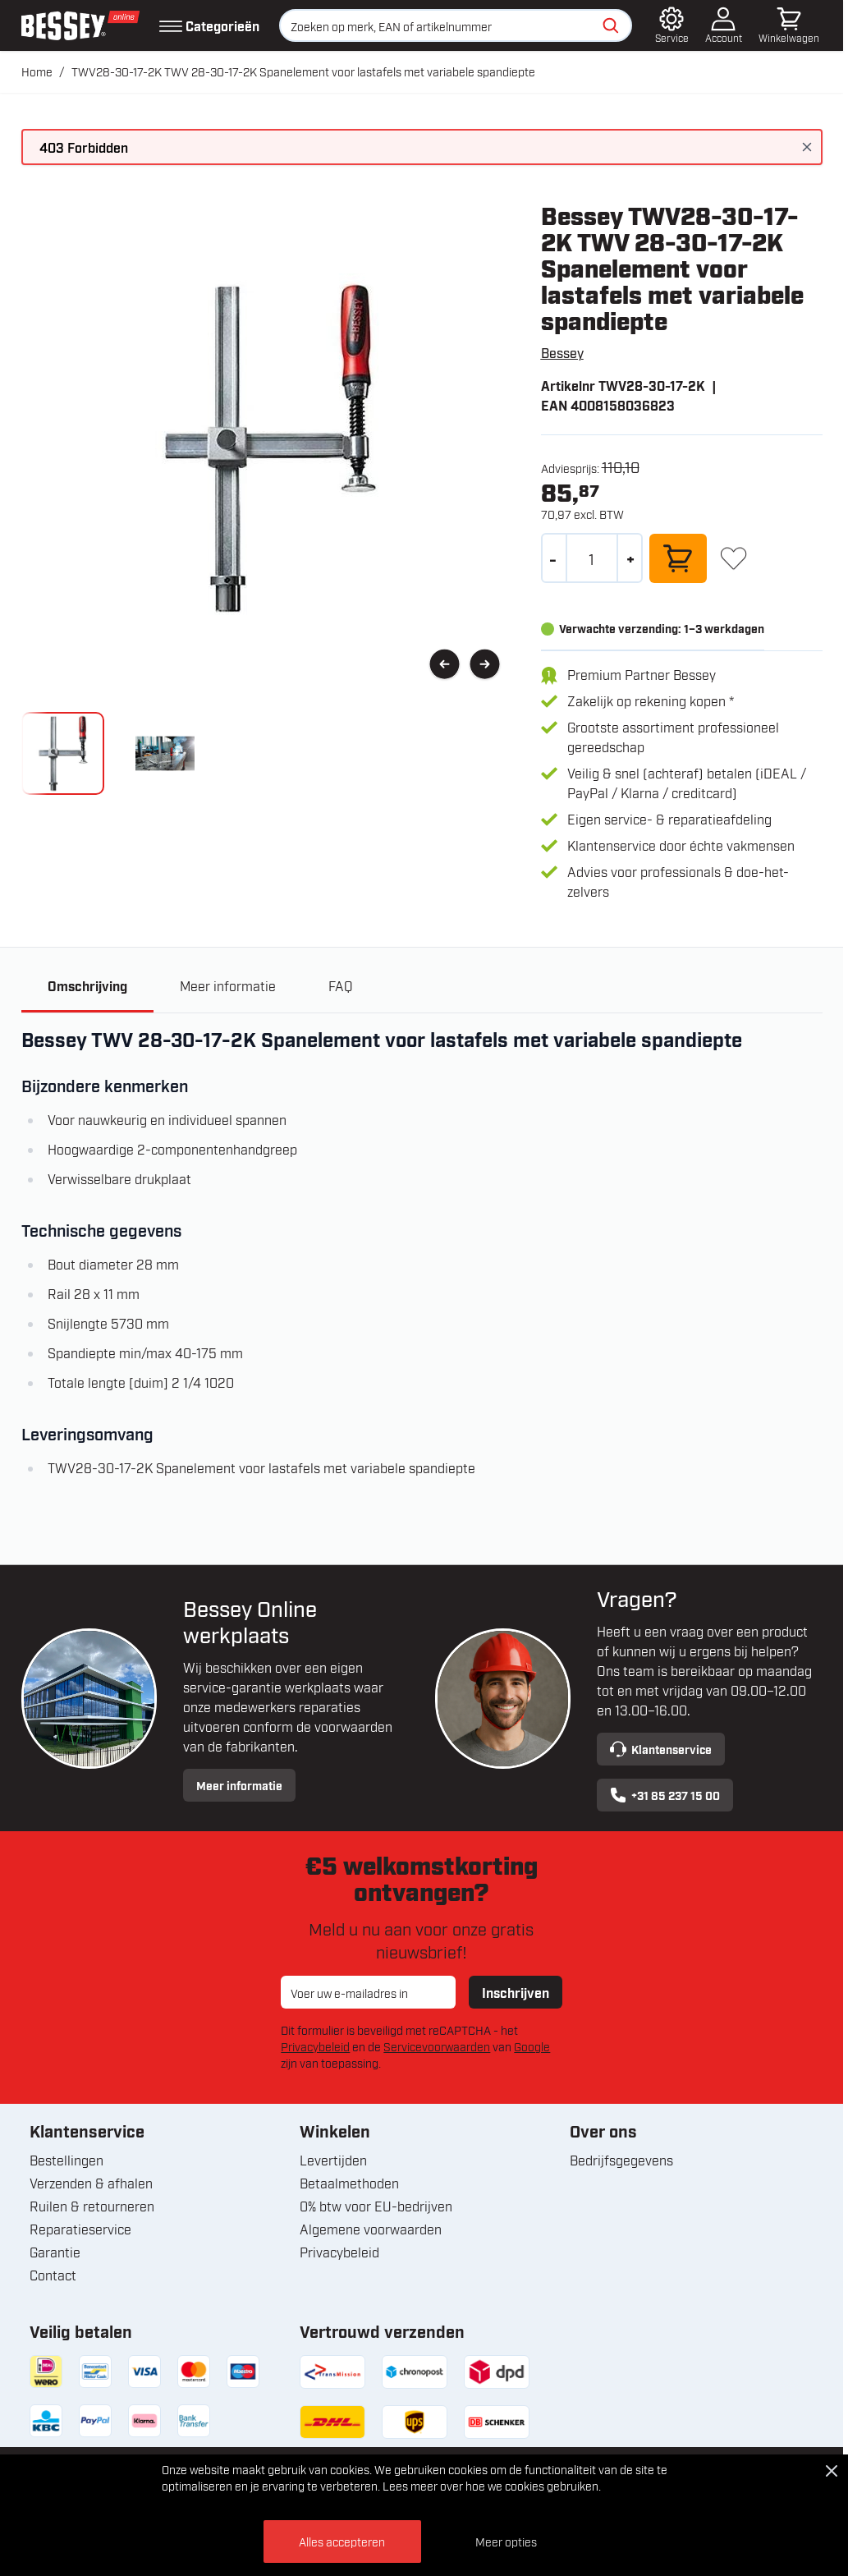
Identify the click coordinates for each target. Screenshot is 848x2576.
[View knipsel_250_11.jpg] (62, 753)
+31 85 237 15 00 (665, 1796)
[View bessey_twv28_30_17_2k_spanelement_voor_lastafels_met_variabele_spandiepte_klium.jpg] (165, 753)
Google (532, 2047)
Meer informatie (239, 1786)
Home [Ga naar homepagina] (37, 71)
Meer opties (506, 2541)
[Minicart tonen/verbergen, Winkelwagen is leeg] (789, 25)
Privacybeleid (315, 2047)
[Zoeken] (610, 25)
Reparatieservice (80, 2229)
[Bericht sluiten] (807, 147)
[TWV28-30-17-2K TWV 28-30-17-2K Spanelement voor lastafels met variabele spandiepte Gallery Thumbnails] (114, 753)
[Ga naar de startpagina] (80, 25)
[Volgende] (485, 665)
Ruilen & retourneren (92, 2206)
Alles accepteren (342, 2541)
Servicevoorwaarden (436, 2047)
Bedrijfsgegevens (621, 2160)
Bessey (562, 352)
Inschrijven (515, 1993)
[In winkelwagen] (678, 558)
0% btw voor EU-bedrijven (376, 2206)
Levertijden (333, 2160)
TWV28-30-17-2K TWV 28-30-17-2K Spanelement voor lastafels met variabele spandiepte (303, 71)
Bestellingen (66, 2160)
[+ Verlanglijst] (733, 558)
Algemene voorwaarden (371, 2229)
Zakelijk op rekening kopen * (650, 700)
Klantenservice (661, 1750)
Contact (53, 2275)
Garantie (55, 2252)
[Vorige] (444, 665)
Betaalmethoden (349, 2183)
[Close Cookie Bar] (831, 2471)
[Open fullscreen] (268, 448)
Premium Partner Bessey (641, 674)
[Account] (723, 25)
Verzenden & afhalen (91, 2183)
